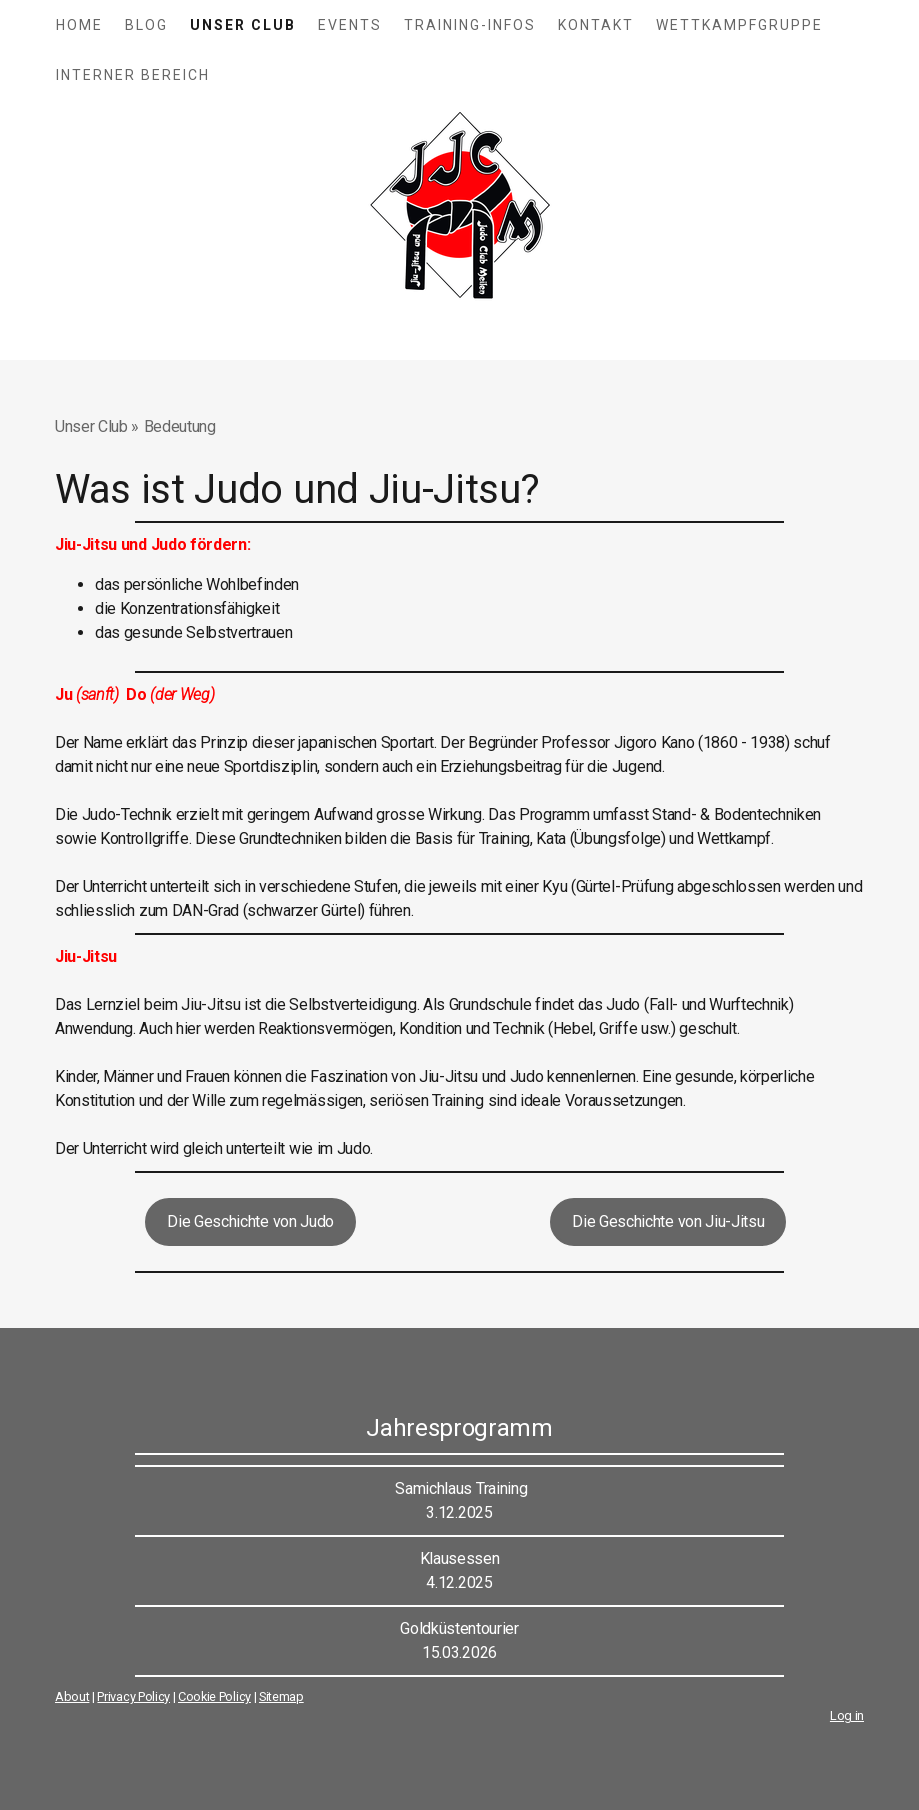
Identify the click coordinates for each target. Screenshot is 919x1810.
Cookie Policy (214, 1696)
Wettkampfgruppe (739, 25)
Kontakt (596, 25)
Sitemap (281, 1696)
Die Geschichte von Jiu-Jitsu (668, 1221)
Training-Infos (470, 25)
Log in (847, 1715)
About (72, 1696)
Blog (146, 25)
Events (350, 25)
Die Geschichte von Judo (250, 1221)
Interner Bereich (133, 75)
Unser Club (243, 25)
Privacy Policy (133, 1696)
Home (79, 25)
